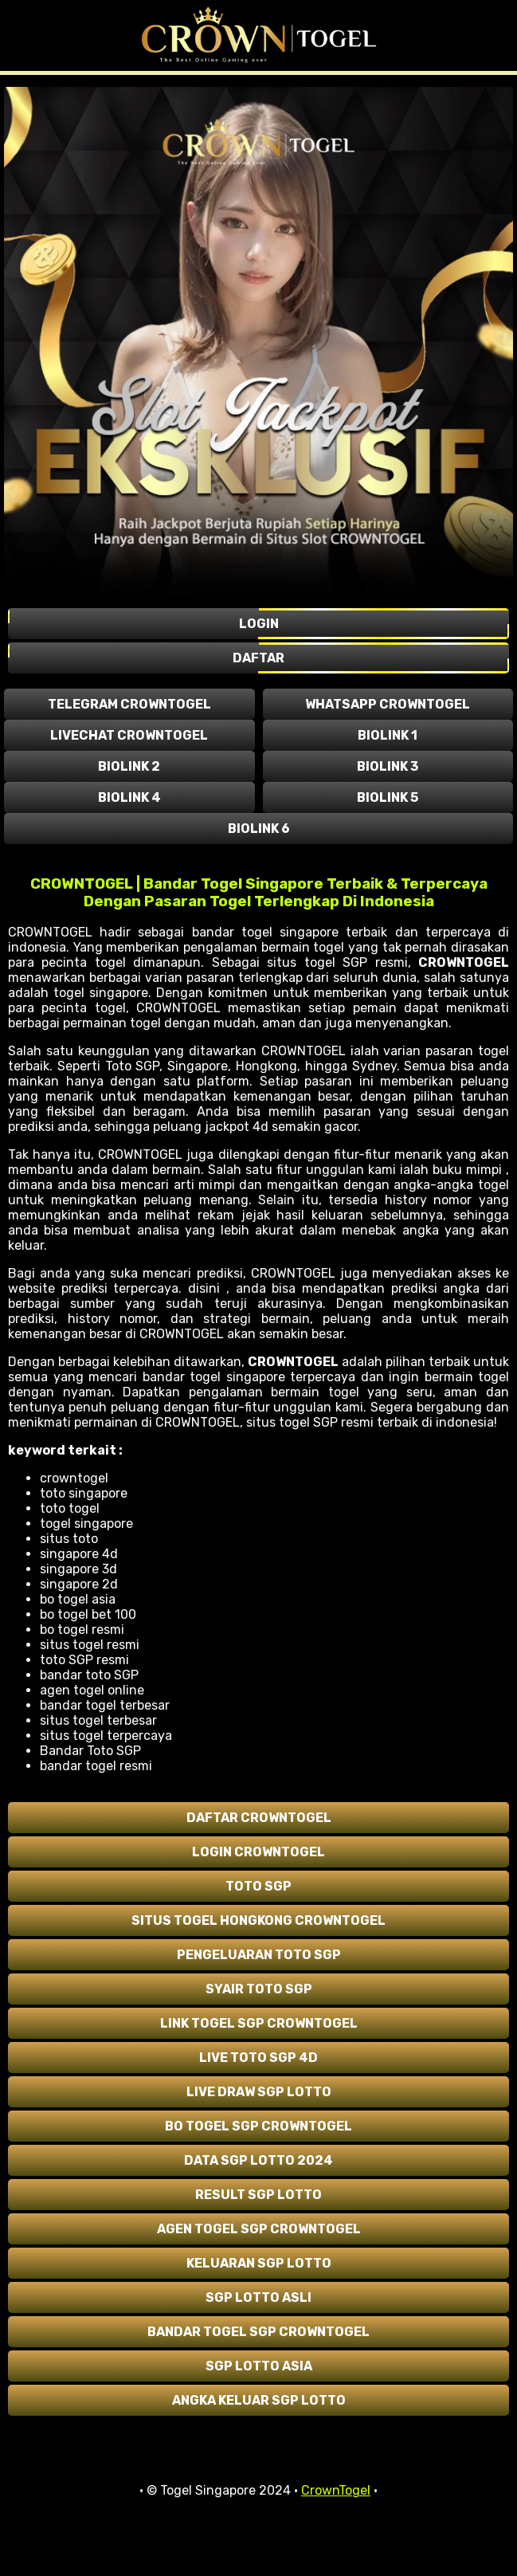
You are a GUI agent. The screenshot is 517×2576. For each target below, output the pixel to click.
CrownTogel (335, 2490)
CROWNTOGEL (463, 962)
